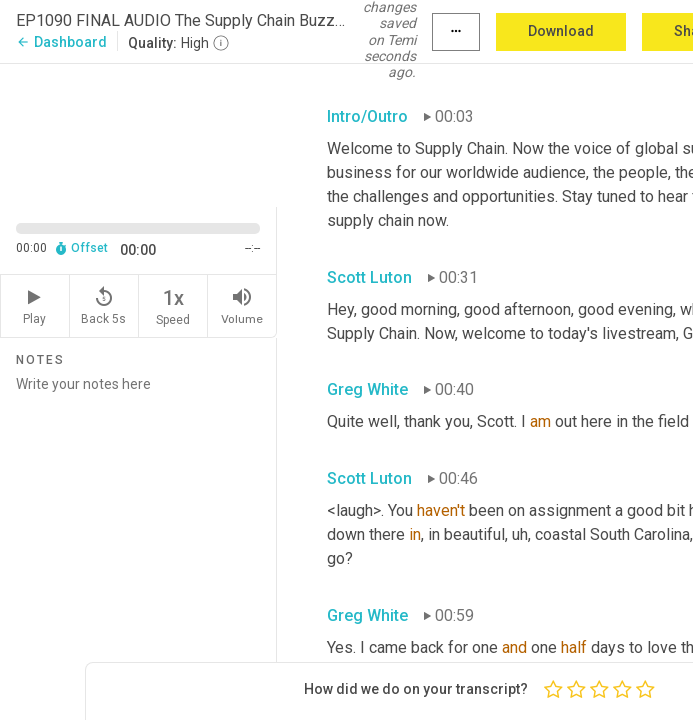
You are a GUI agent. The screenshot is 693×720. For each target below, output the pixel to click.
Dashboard (61, 42)
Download (561, 31)
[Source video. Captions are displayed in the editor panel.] (138, 133)
